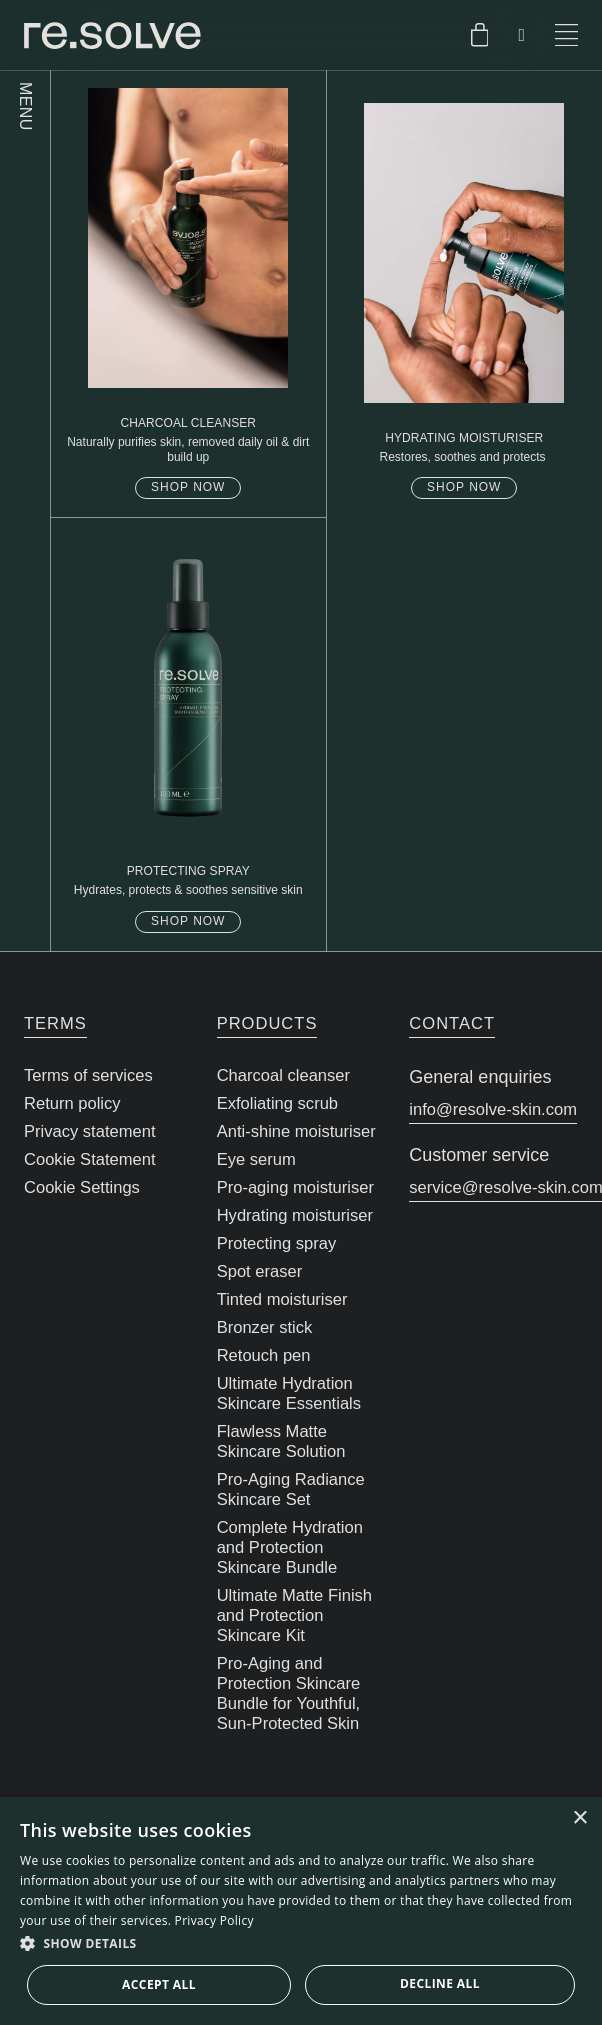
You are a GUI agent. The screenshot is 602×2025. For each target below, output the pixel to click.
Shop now (188, 487)
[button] (301, 1944)
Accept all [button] (159, 1984)
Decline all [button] (440, 1983)
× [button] (579, 1818)
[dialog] (301, 1911)
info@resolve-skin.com (493, 1109)
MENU (25, 106)
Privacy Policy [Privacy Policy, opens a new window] (214, 1920)
